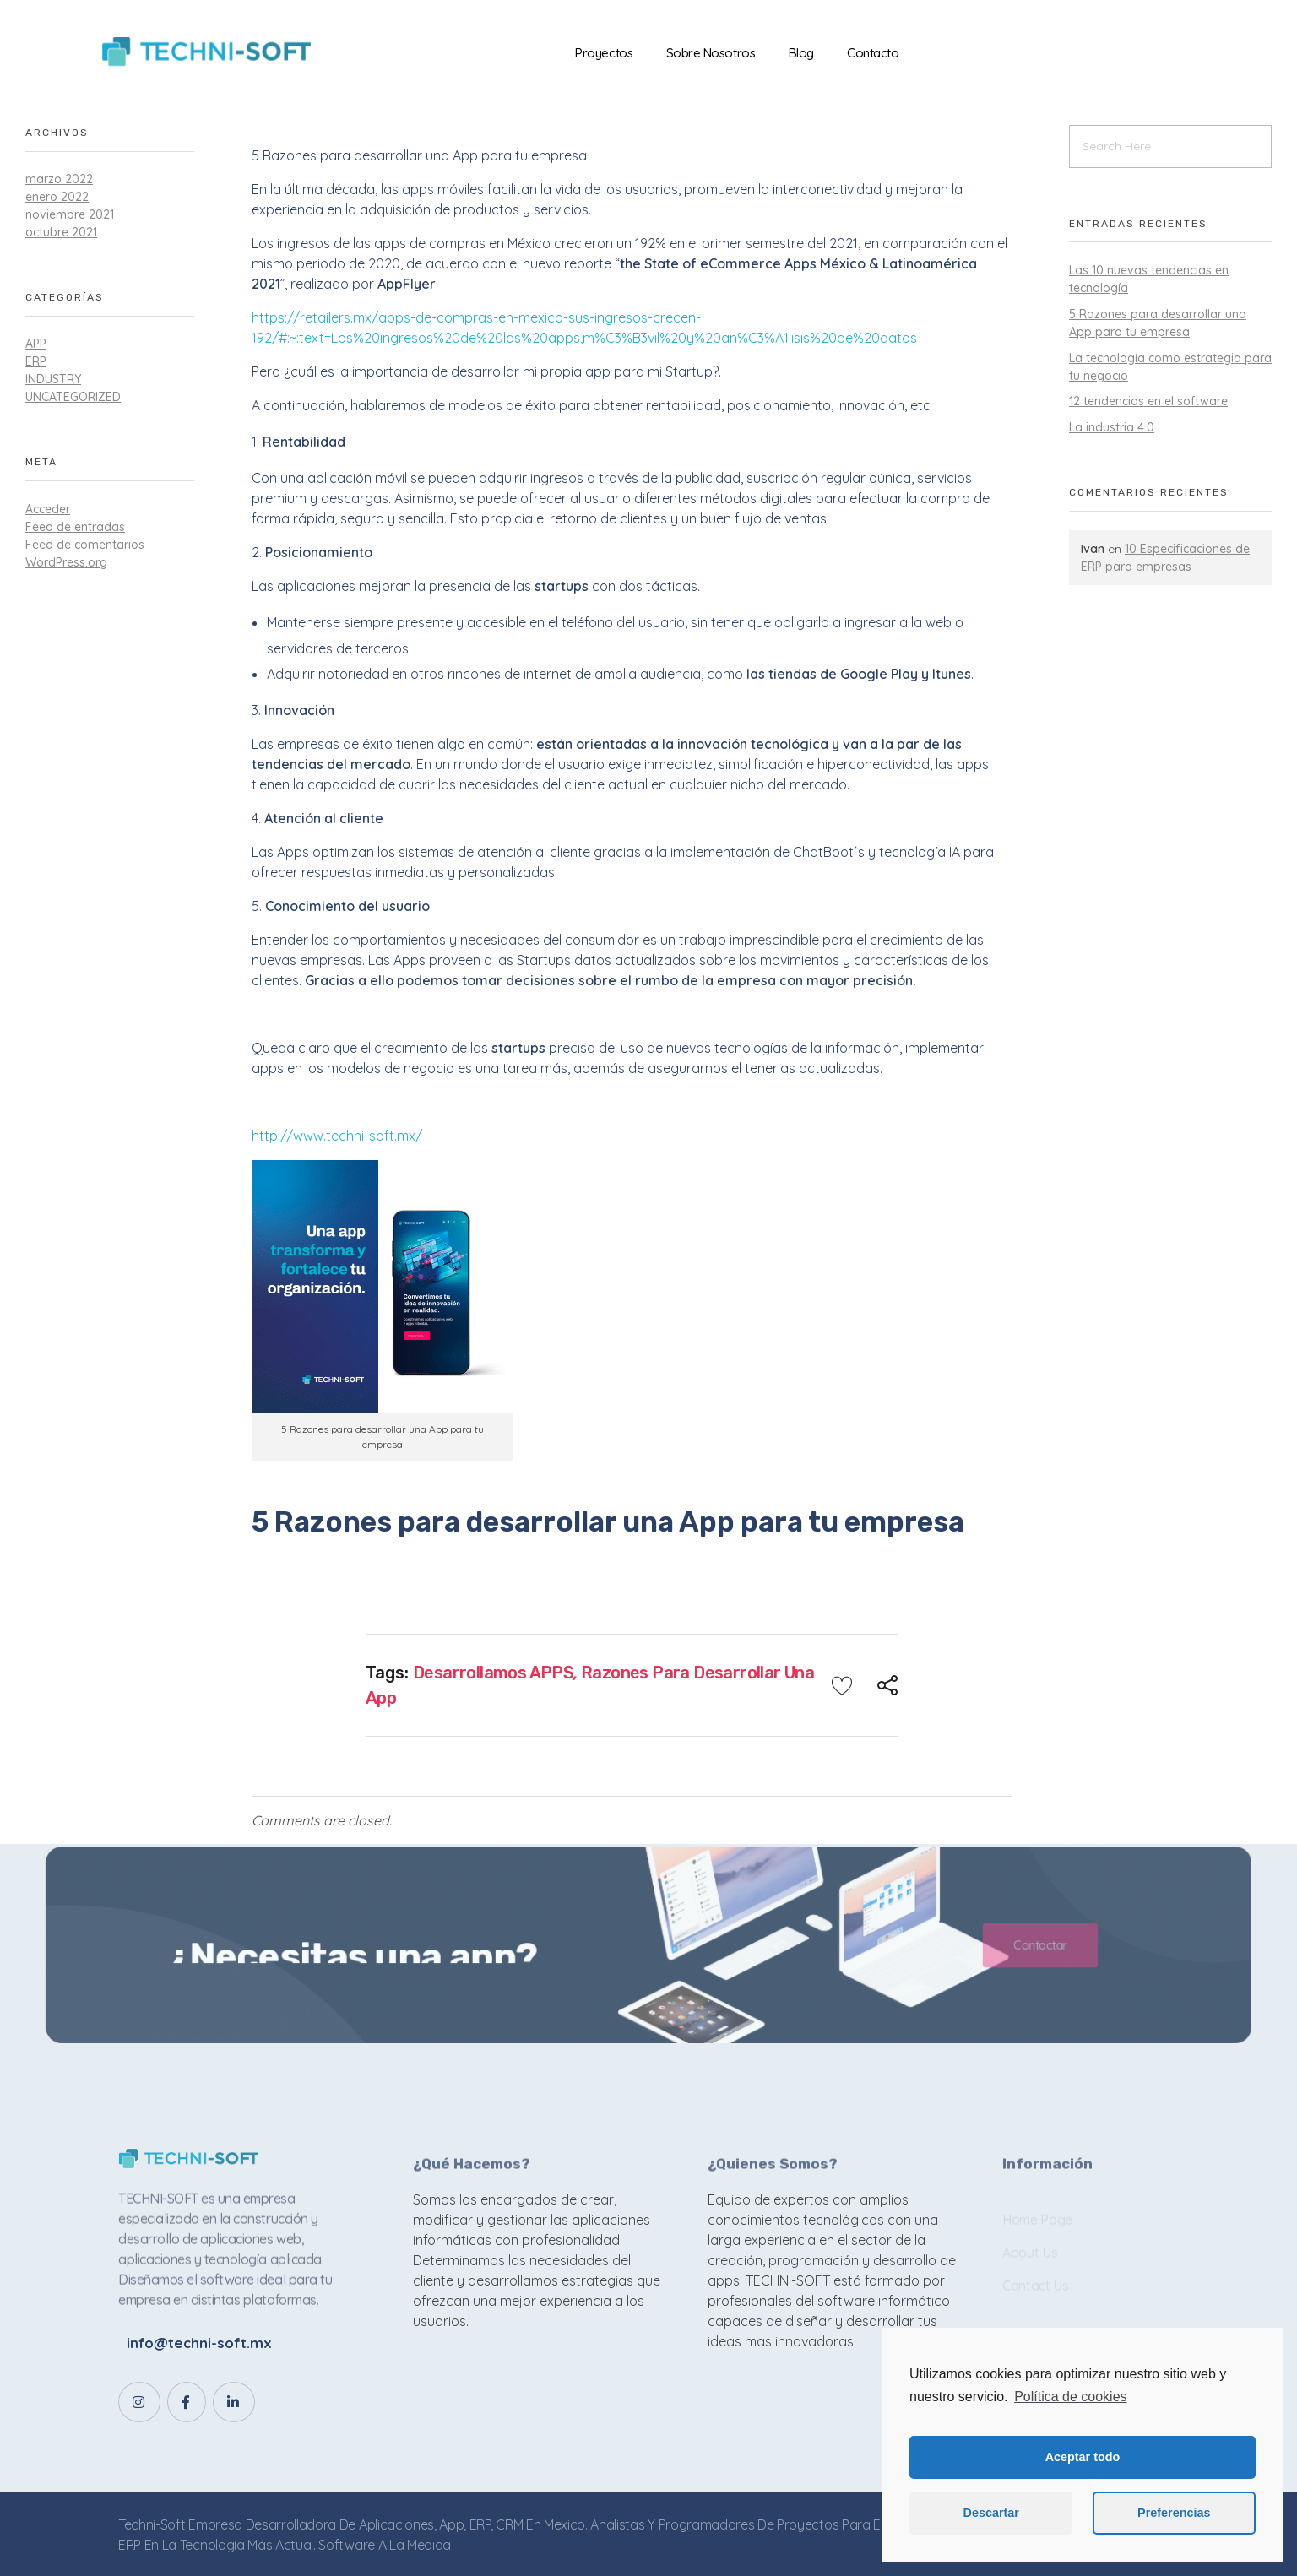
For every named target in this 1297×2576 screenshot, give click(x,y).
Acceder (47, 509)
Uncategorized (73, 396)
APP (35, 343)
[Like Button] (842, 1685)
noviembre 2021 (69, 214)
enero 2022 (57, 196)
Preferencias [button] (1173, 2512)
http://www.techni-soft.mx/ (337, 1135)
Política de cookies (1070, 2396)
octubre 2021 (61, 232)
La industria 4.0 (1111, 427)
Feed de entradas (75, 526)
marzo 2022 (59, 179)
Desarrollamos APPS (493, 1672)
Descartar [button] (991, 2512)
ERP (35, 361)
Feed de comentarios (84, 544)
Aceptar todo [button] (1083, 2457)
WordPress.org (66, 562)
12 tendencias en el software (1148, 401)
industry (53, 379)
